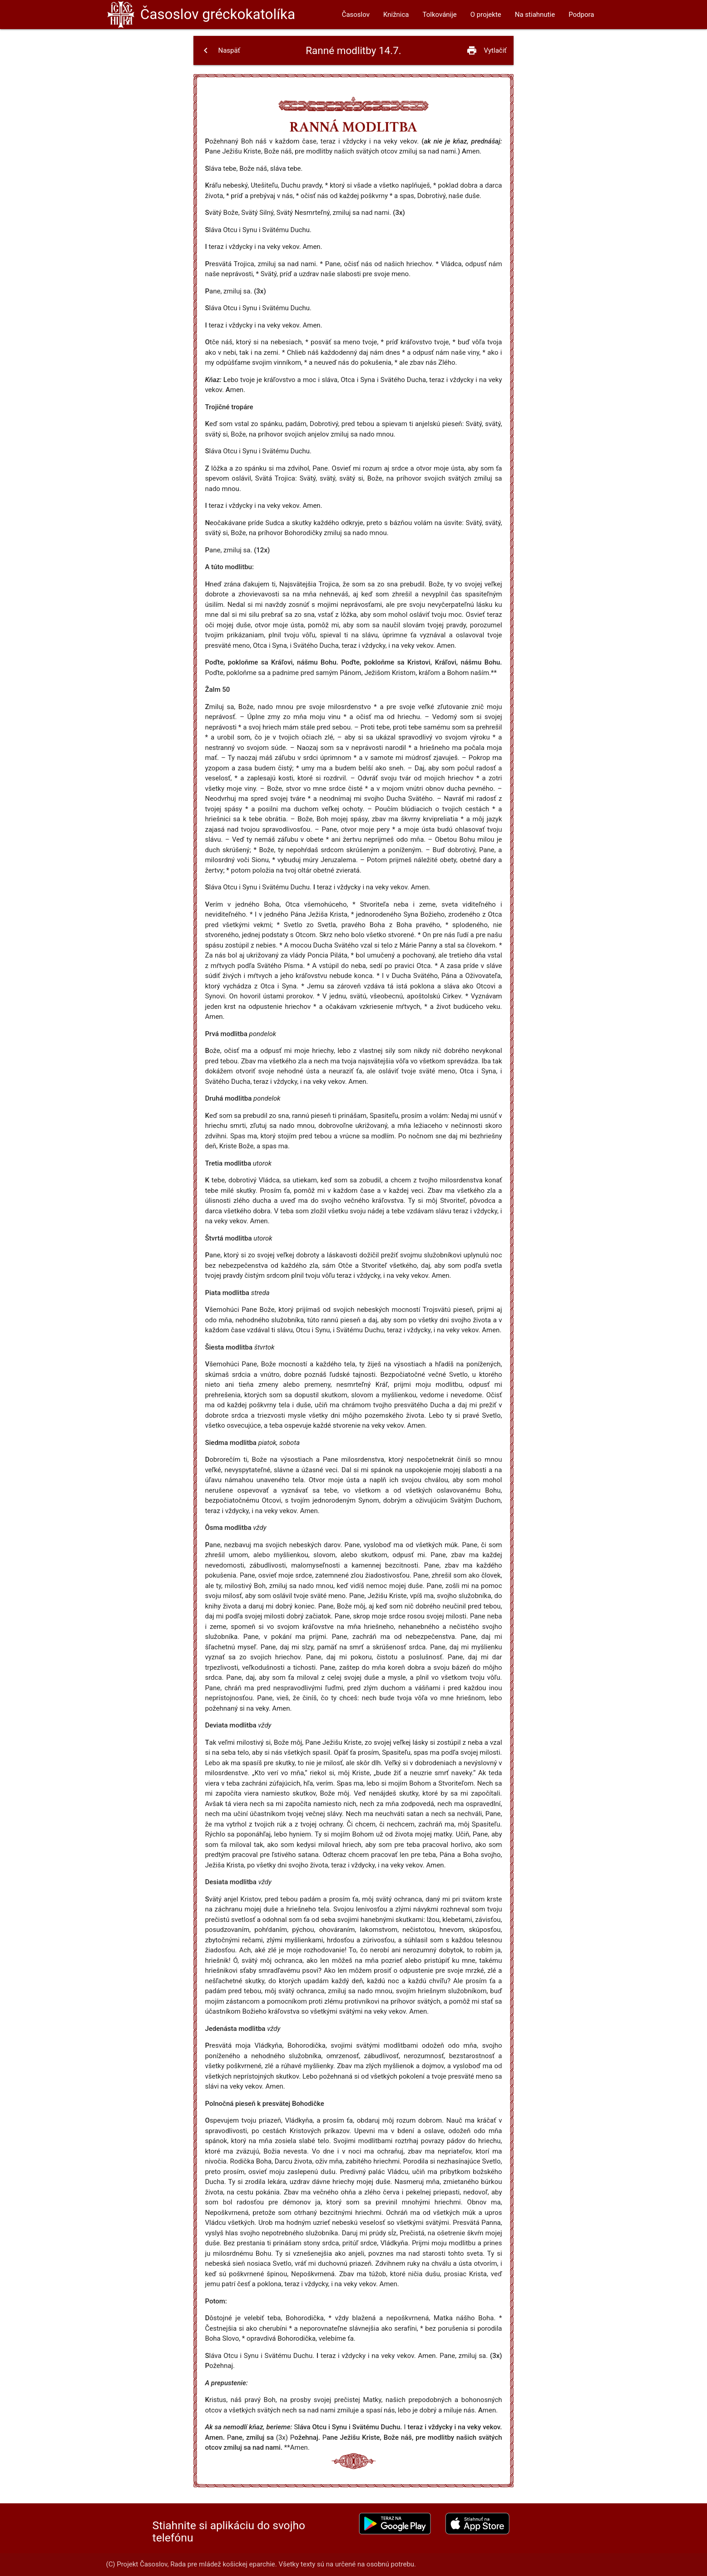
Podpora (581, 14)
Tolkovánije (440, 14)
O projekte (485, 14)
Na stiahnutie (535, 14)
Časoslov (217, 14)
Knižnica (396, 14)
